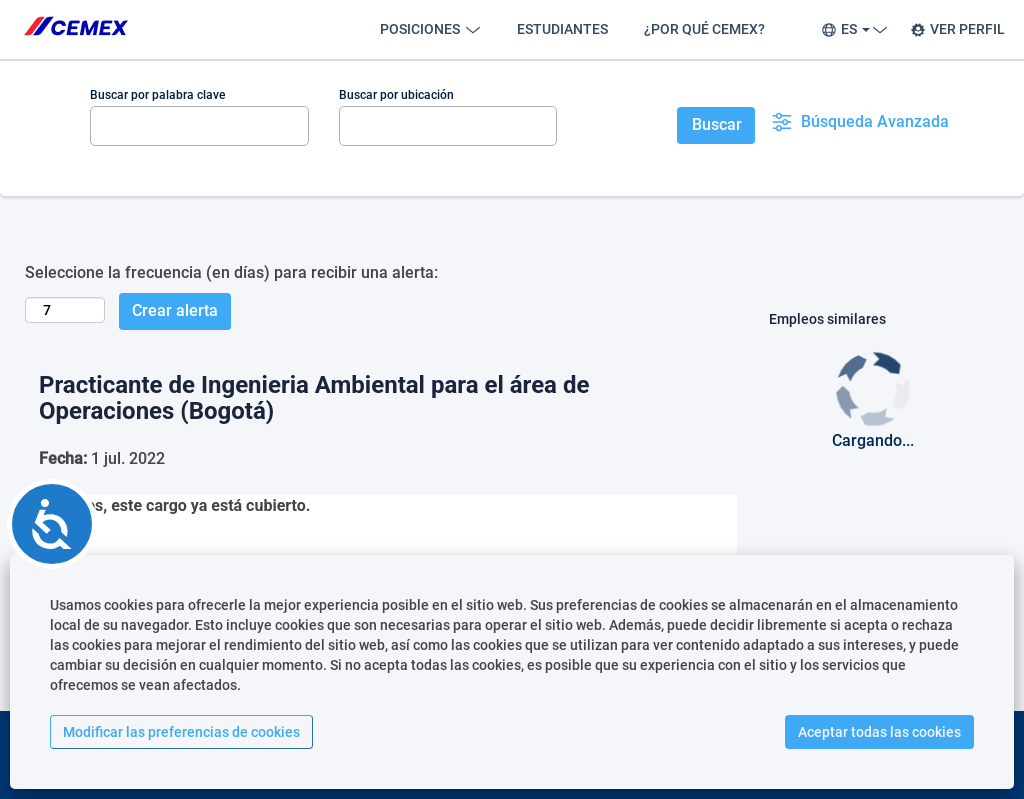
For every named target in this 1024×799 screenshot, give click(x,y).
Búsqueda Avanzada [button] (860, 122)
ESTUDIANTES (562, 29)
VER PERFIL (957, 29)
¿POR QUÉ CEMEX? (704, 29)
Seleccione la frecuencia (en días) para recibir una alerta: (231, 272)
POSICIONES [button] (430, 29)
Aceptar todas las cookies (879, 732)
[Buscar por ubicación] (448, 126)
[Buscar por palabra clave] (199, 126)
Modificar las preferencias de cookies (181, 732)
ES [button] (851, 29)
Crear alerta (175, 310)
